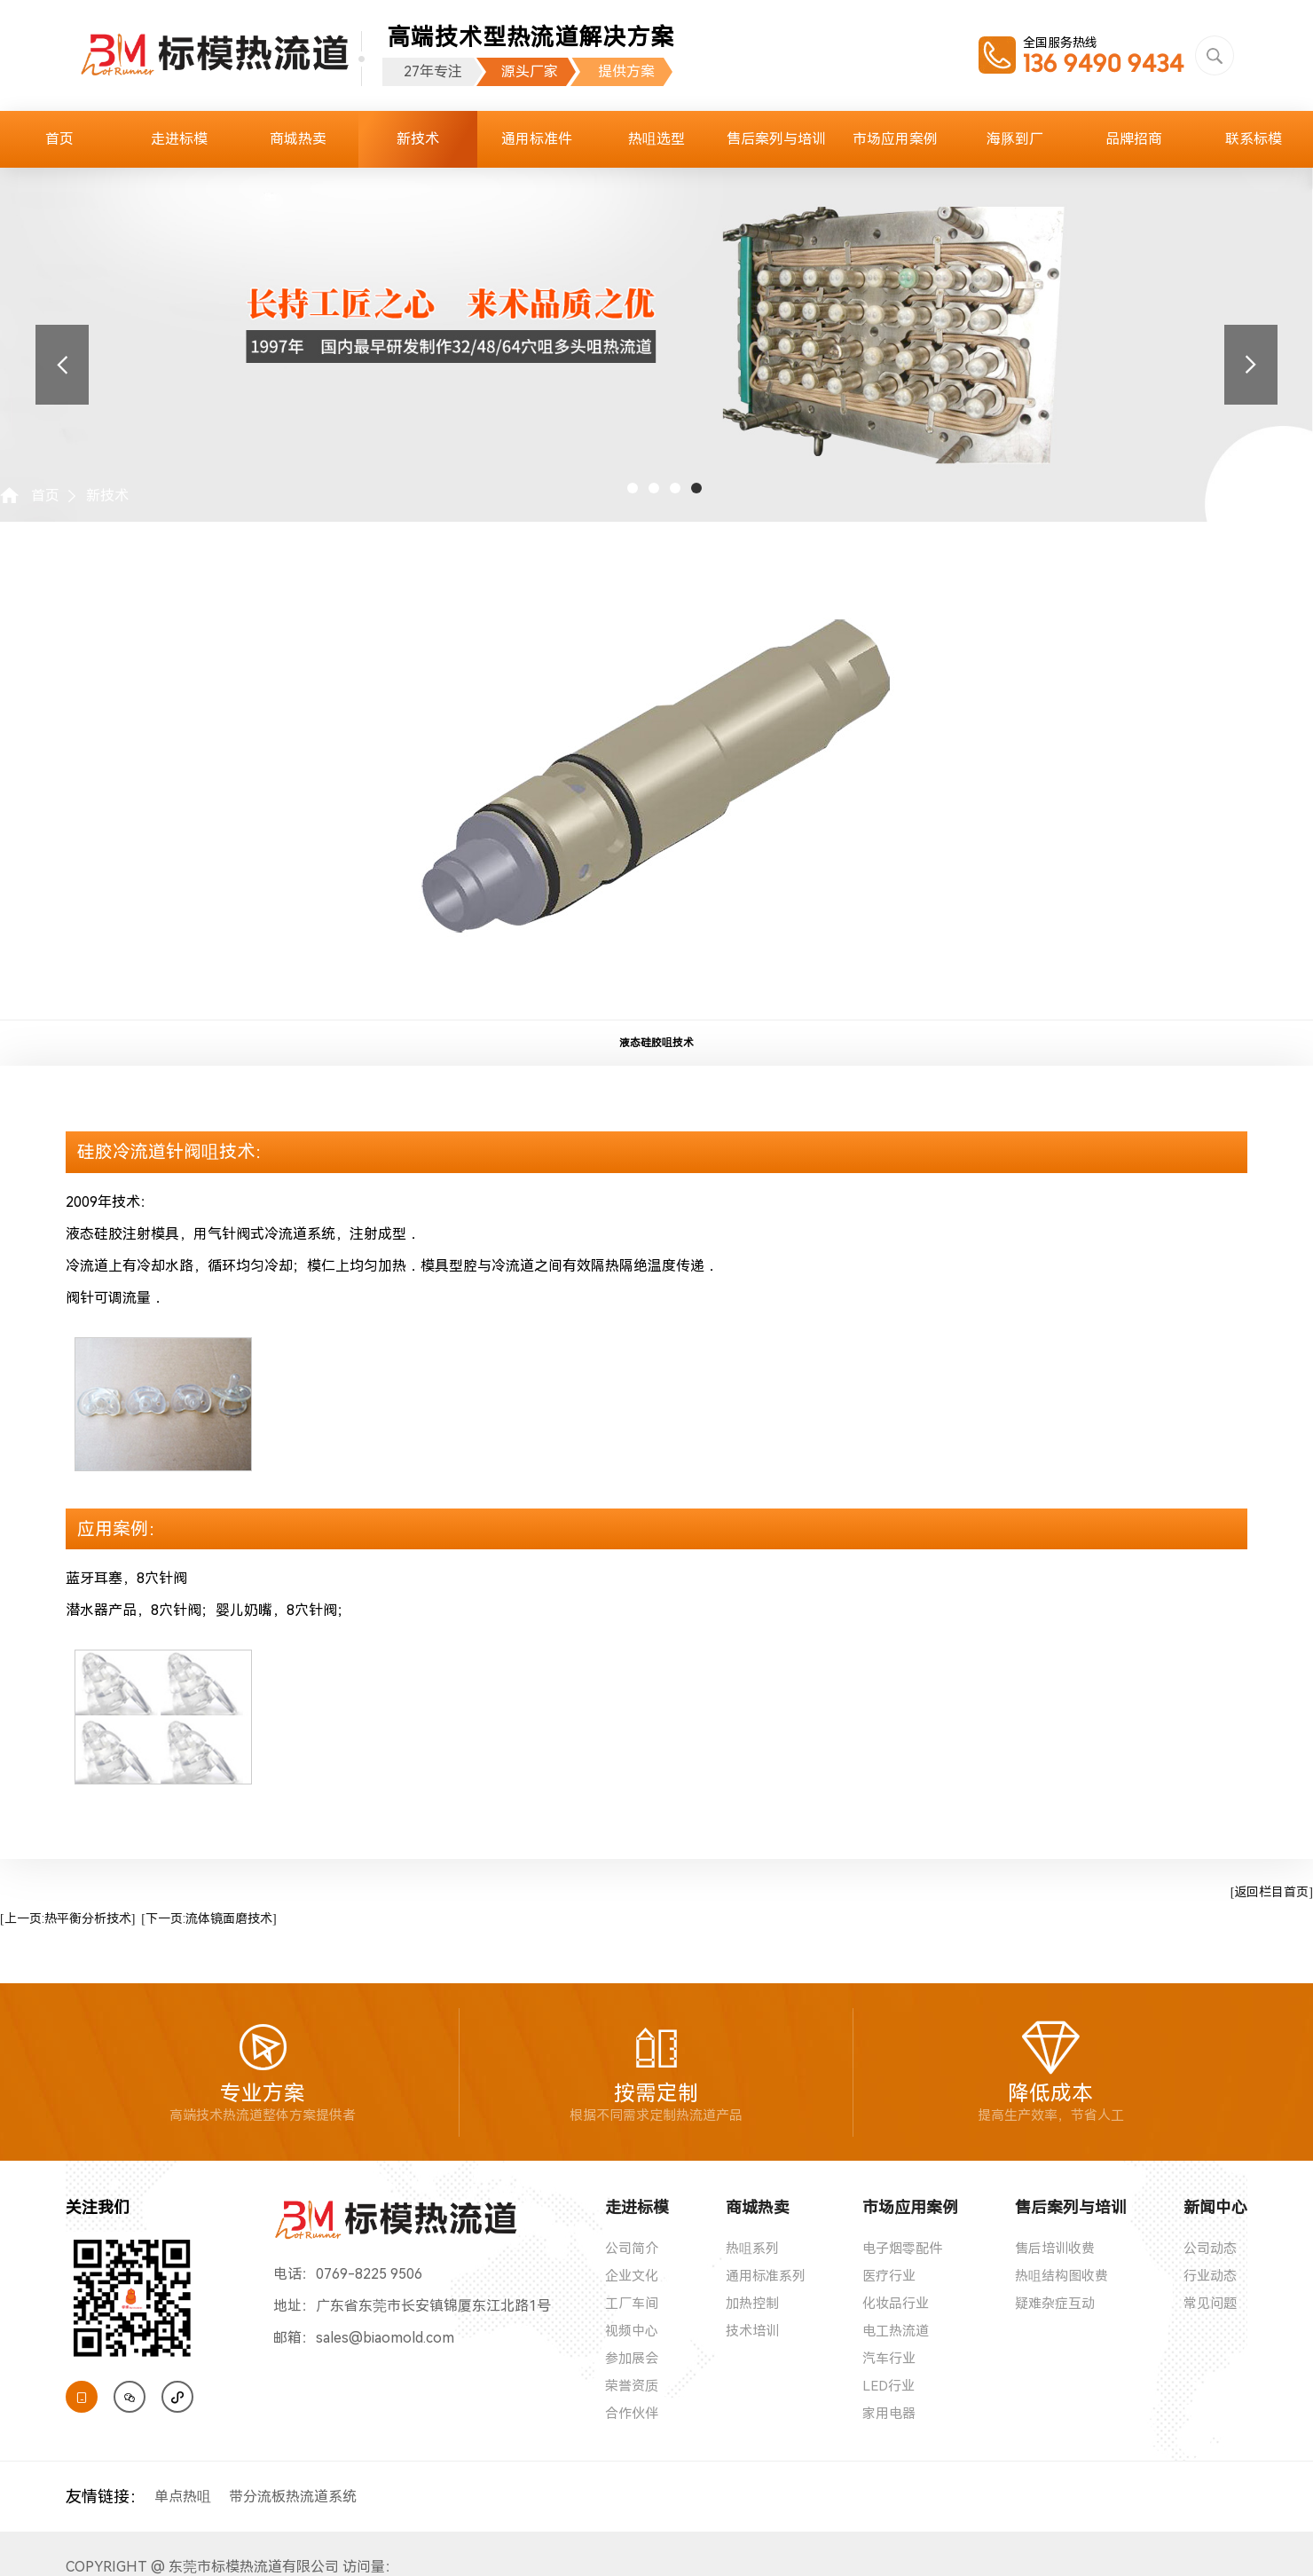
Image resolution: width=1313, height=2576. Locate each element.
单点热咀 (182, 2496)
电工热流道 (895, 2331)
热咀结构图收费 (1061, 2276)
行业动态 (1210, 2276)
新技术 (418, 138)
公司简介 (631, 2249)
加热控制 (752, 2304)
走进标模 (179, 138)
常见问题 (1210, 2304)
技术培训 (752, 2331)
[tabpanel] (656, 316)
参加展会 (631, 2359)
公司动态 (1210, 2249)
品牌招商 (1133, 138)
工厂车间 (631, 2304)
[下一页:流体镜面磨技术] (208, 1918)
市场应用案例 (895, 138)
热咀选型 (656, 138)
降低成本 (1051, 2072)
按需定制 (656, 2072)
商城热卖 (298, 138)
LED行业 (888, 2386)
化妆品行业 (895, 2304)
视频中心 (631, 2331)
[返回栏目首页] (1271, 1892)
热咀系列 (752, 2249)
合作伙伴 (631, 2414)
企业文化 (631, 2276)
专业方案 (262, 2072)
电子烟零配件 (902, 2249)
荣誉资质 (631, 2386)
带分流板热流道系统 (293, 2496)
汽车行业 (889, 2359)
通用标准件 (536, 138)
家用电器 (889, 2414)
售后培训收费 (1055, 2249)
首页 (59, 138)
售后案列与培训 (776, 138)
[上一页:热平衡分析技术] (67, 1918)
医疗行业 (889, 2276)
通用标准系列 (766, 2276)
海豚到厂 (1015, 138)
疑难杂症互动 (1055, 2304)
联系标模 (1253, 138)
